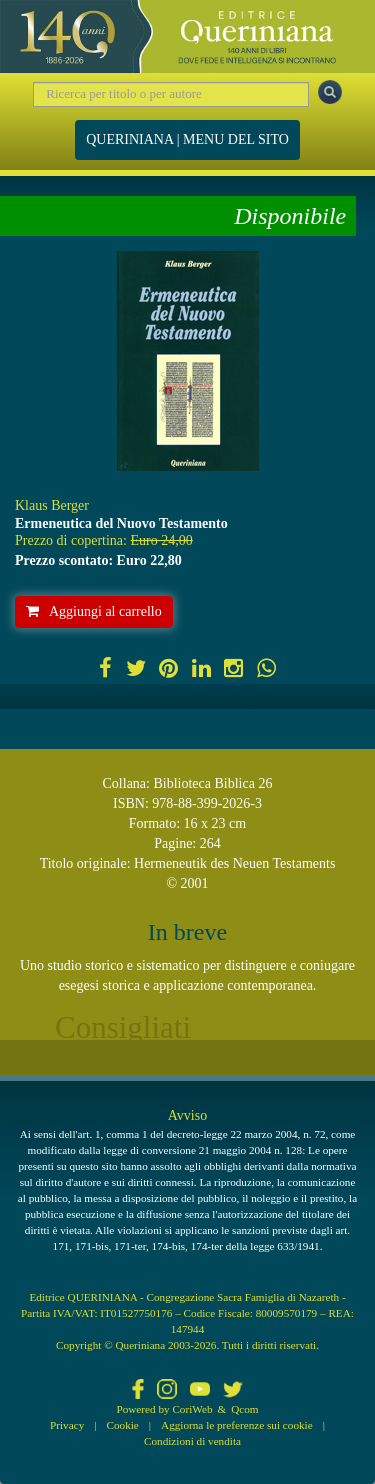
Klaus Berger (52, 505)
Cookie (123, 1425)
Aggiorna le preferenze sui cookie (237, 1425)
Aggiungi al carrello (94, 611)
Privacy (67, 1425)
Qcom (244, 1409)
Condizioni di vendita (192, 1441)
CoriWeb (192, 1409)
